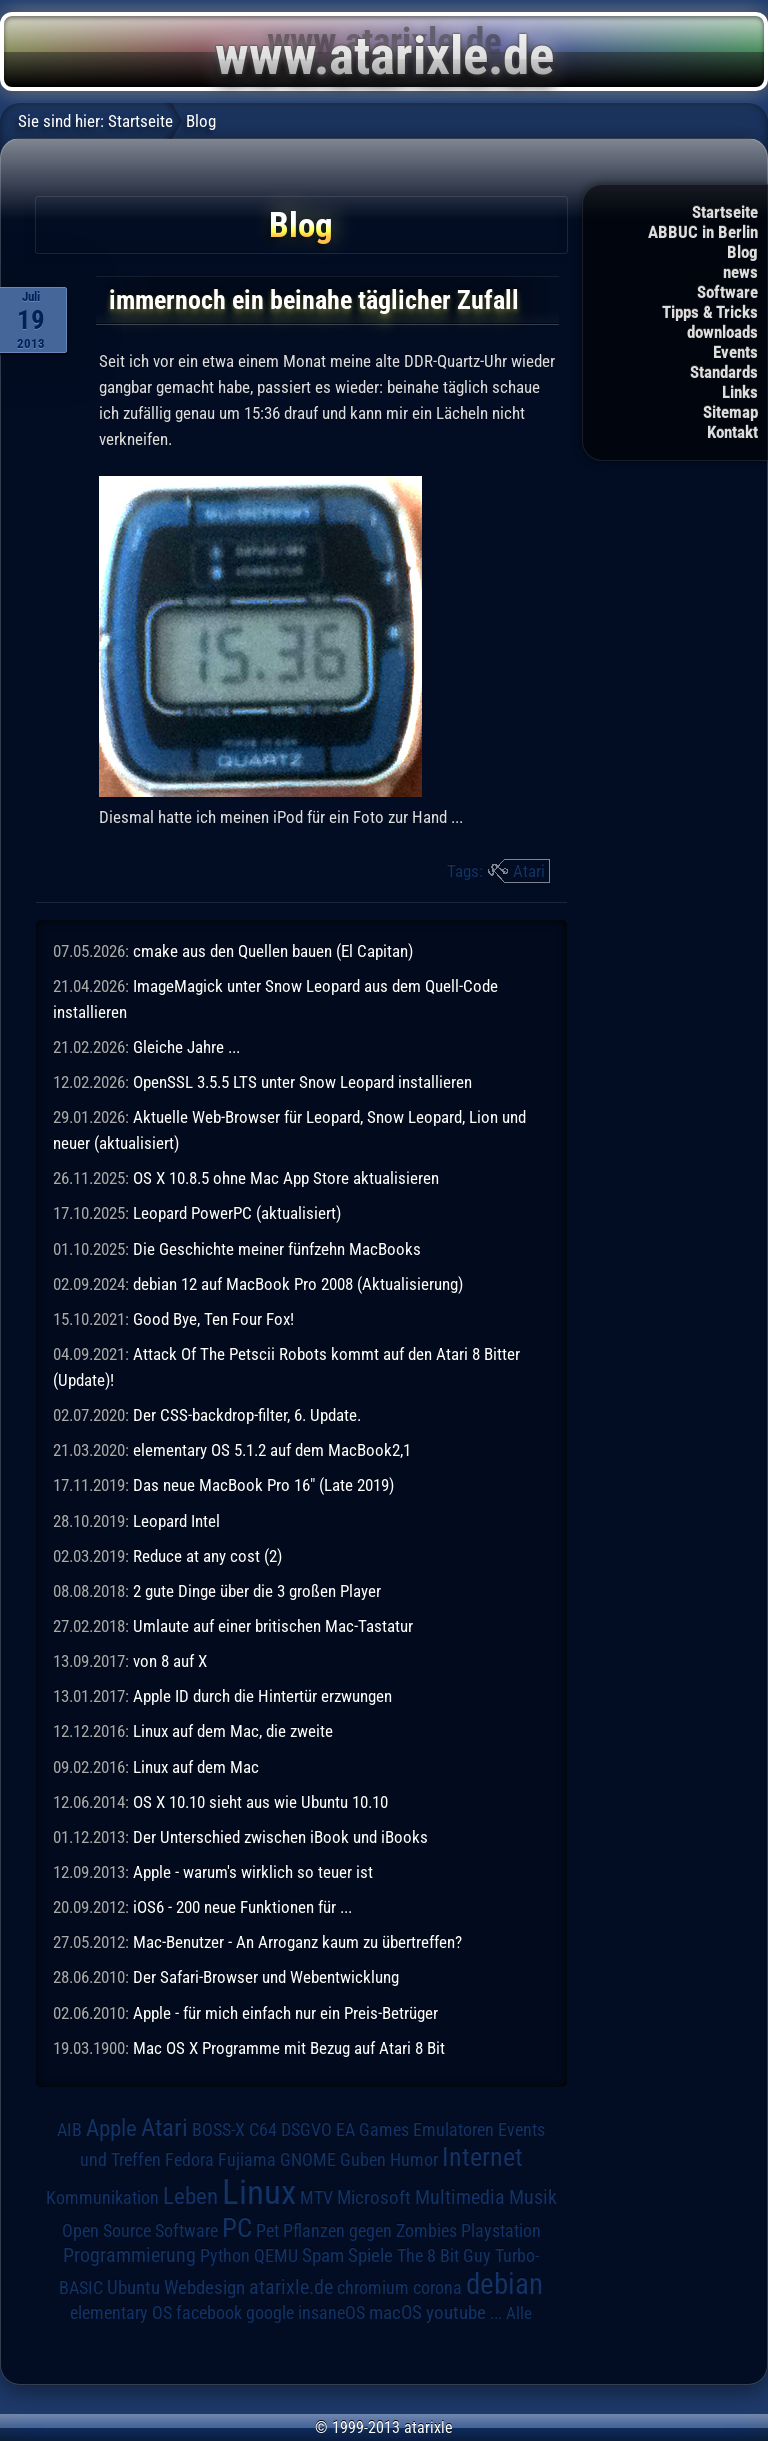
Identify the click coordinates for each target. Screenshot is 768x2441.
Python (225, 2256)
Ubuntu (133, 2288)
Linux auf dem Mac (196, 1767)
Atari (529, 871)
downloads (722, 332)
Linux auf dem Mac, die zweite (233, 1731)
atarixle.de (291, 2287)
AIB (69, 2130)
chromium (373, 2288)
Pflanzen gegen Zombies (370, 2231)
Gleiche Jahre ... (186, 1047)
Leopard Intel (176, 1521)
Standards (724, 372)
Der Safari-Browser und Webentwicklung (266, 1977)
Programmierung (129, 2255)
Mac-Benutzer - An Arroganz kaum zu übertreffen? (297, 1942)
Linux (259, 2192)
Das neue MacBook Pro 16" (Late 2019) (263, 1485)
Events (735, 352)
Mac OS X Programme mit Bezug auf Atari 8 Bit (289, 2048)
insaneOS (331, 2313)
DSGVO (306, 2130)
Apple (111, 2128)
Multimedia (460, 2197)
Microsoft (374, 2197)
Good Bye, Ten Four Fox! (213, 1319)
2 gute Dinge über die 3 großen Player (257, 1591)
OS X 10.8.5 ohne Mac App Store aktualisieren (286, 1178)
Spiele (370, 2255)
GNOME (308, 2159)
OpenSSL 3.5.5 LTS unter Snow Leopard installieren (302, 1082)
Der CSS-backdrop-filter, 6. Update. (247, 1415)
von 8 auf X (170, 1661)
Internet (482, 2157)
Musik (533, 2197)
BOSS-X (218, 2130)
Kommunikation (102, 2197)
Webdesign (204, 2288)
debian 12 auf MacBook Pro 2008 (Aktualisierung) (298, 1284)
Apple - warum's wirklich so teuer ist (253, 1872)
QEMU (276, 2256)
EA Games (372, 2130)
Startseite (725, 212)
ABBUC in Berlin (703, 232)
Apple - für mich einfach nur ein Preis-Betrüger (285, 2013)
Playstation (501, 2231)
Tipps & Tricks (710, 312)
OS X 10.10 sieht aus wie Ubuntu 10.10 (260, 1802)
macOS (395, 2312)
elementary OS (121, 2312)
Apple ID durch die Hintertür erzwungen (262, 1696)
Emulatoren (453, 2129)
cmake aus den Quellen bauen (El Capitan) (273, 951)
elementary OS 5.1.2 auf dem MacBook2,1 (272, 1450)
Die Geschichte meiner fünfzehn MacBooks (277, 1249)
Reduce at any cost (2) (207, 1556)
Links (740, 392)
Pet (267, 2231)
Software (727, 292)
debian (504, 2284)
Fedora (189, 2159)
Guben (363, 2160)
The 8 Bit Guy (444, 2255)
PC (237, 2228)
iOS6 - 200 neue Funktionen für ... (242, 1907)
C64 (263, 2130)
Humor (414, 2160)
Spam (323, 2256)
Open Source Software (140, 2231)
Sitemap (730, 412)
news (740, 272)
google (270, 2313)
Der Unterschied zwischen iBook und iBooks (280, 1837)
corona (437, 2288)
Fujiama (247, 2159)
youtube (456, 2312)
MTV (316, 2197)
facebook (209, 2313)
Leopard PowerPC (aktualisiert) (237, 1213)
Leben (190, 2196)
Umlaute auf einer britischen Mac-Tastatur (273, 1626)
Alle (519, 2313)
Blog (742, 252)
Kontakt (732, 432)
